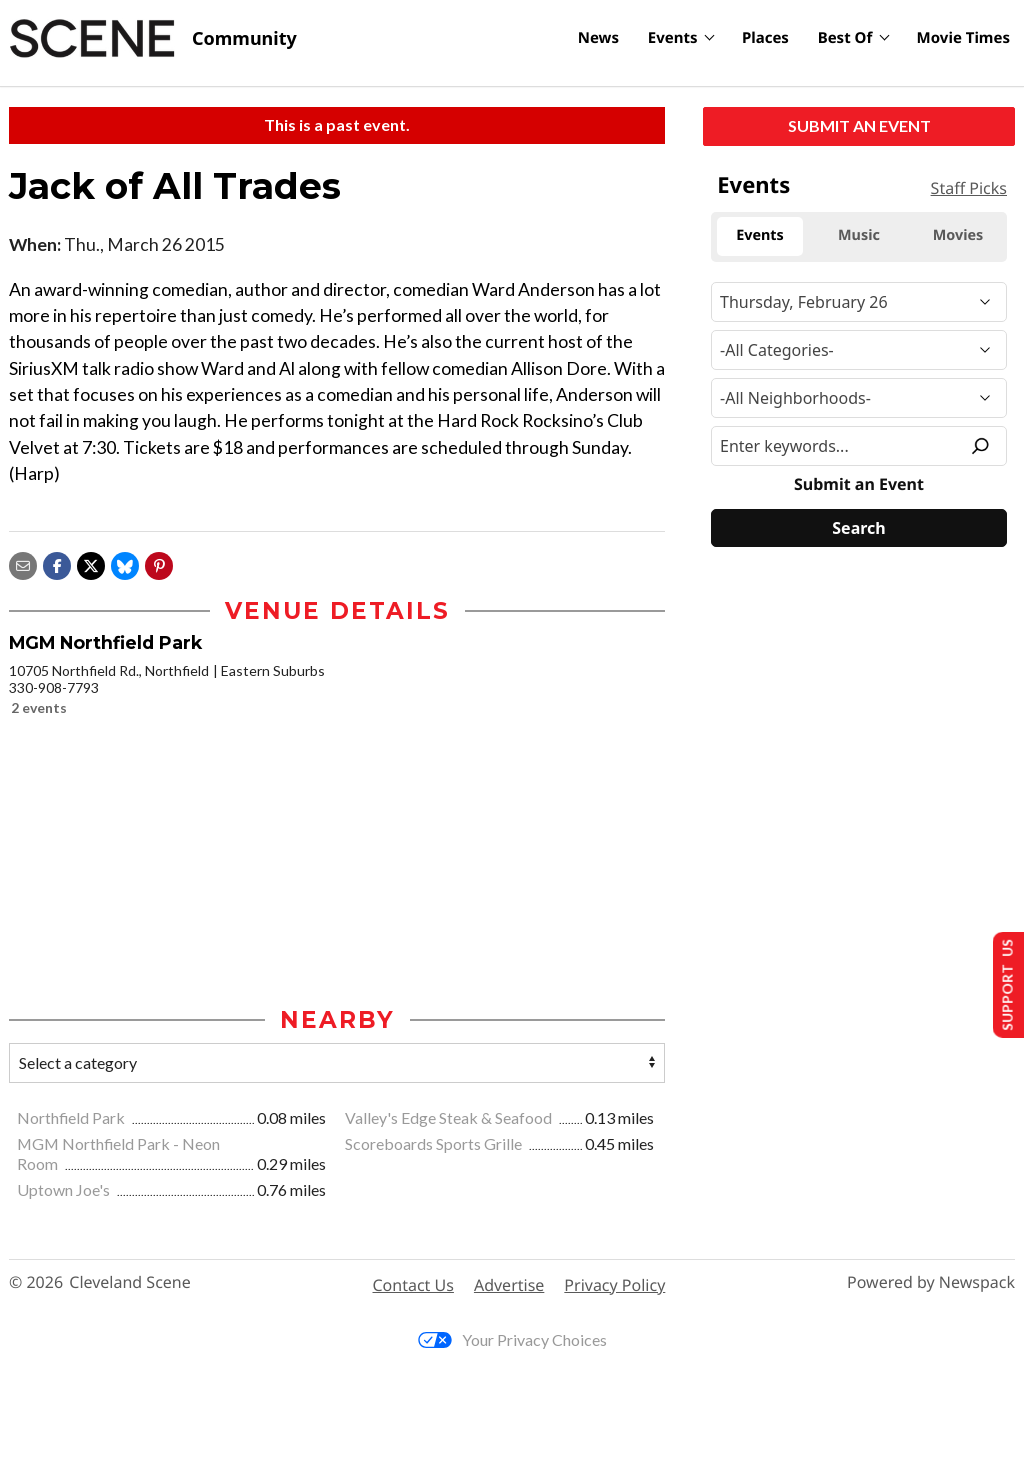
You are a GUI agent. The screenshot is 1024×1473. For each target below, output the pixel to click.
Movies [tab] (958, 235)
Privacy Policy (614, 1286)
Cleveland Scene (130, 1284)
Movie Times (963, 38)
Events (673, 38)
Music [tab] (859, 235)
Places (765, 38)
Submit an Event (859, 125)
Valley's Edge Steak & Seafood (450, 1119)
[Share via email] (23, 563)
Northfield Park (72, 1119)
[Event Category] (859, 350)
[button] (159, 563)
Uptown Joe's (65, 1191)
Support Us (1000, 982)
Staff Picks (969, 188)
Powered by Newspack (931, 1284)
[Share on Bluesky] (125, 563)
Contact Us (413, 1286)
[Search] (859, 528)
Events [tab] (760, 235)
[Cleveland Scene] (153, 39)
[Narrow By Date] (859, 302)
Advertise (509, 1286)
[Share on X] (91, 563)
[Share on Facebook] (57, 563)
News (598, 38)
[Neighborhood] (859, 398)
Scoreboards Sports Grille (435, 1144)
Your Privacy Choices (512, 1341)
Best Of (845, 38)
